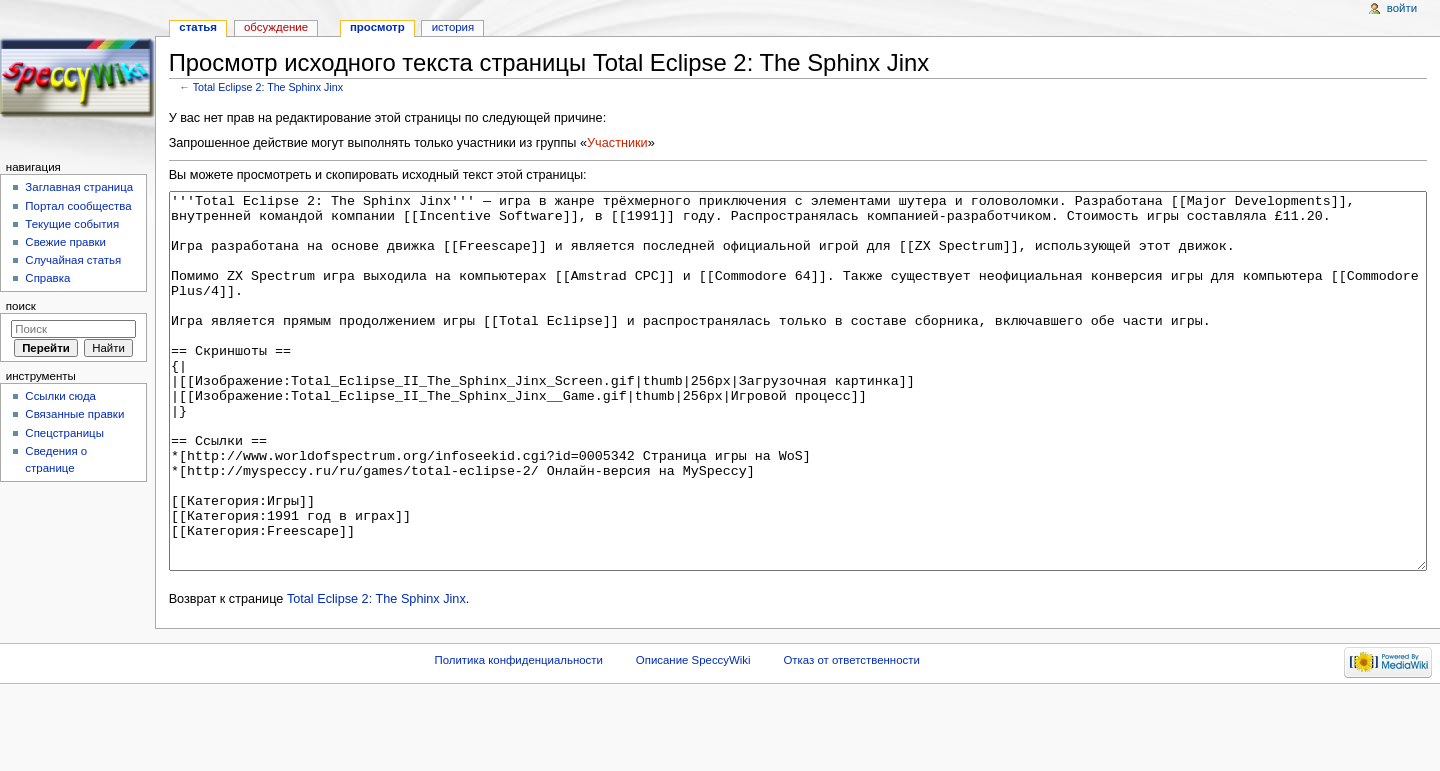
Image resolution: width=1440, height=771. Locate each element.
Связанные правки (74, 414)
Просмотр (377, 27)
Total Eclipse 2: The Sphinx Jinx (268, 87)
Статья (198, 27)
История (453, 27)
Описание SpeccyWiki (693, 735)
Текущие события (72, 224)
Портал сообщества (78, 206)
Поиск (21, 306)
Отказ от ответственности (851, 735)
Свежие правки (65, 242)
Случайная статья (73, 260)
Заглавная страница (79, 187)
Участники (617, 143)
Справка (47, 278)
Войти (1402, 8)
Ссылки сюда (60, 396)
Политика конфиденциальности (518, 735)
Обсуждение (276, 27)
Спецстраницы (64, 433)
